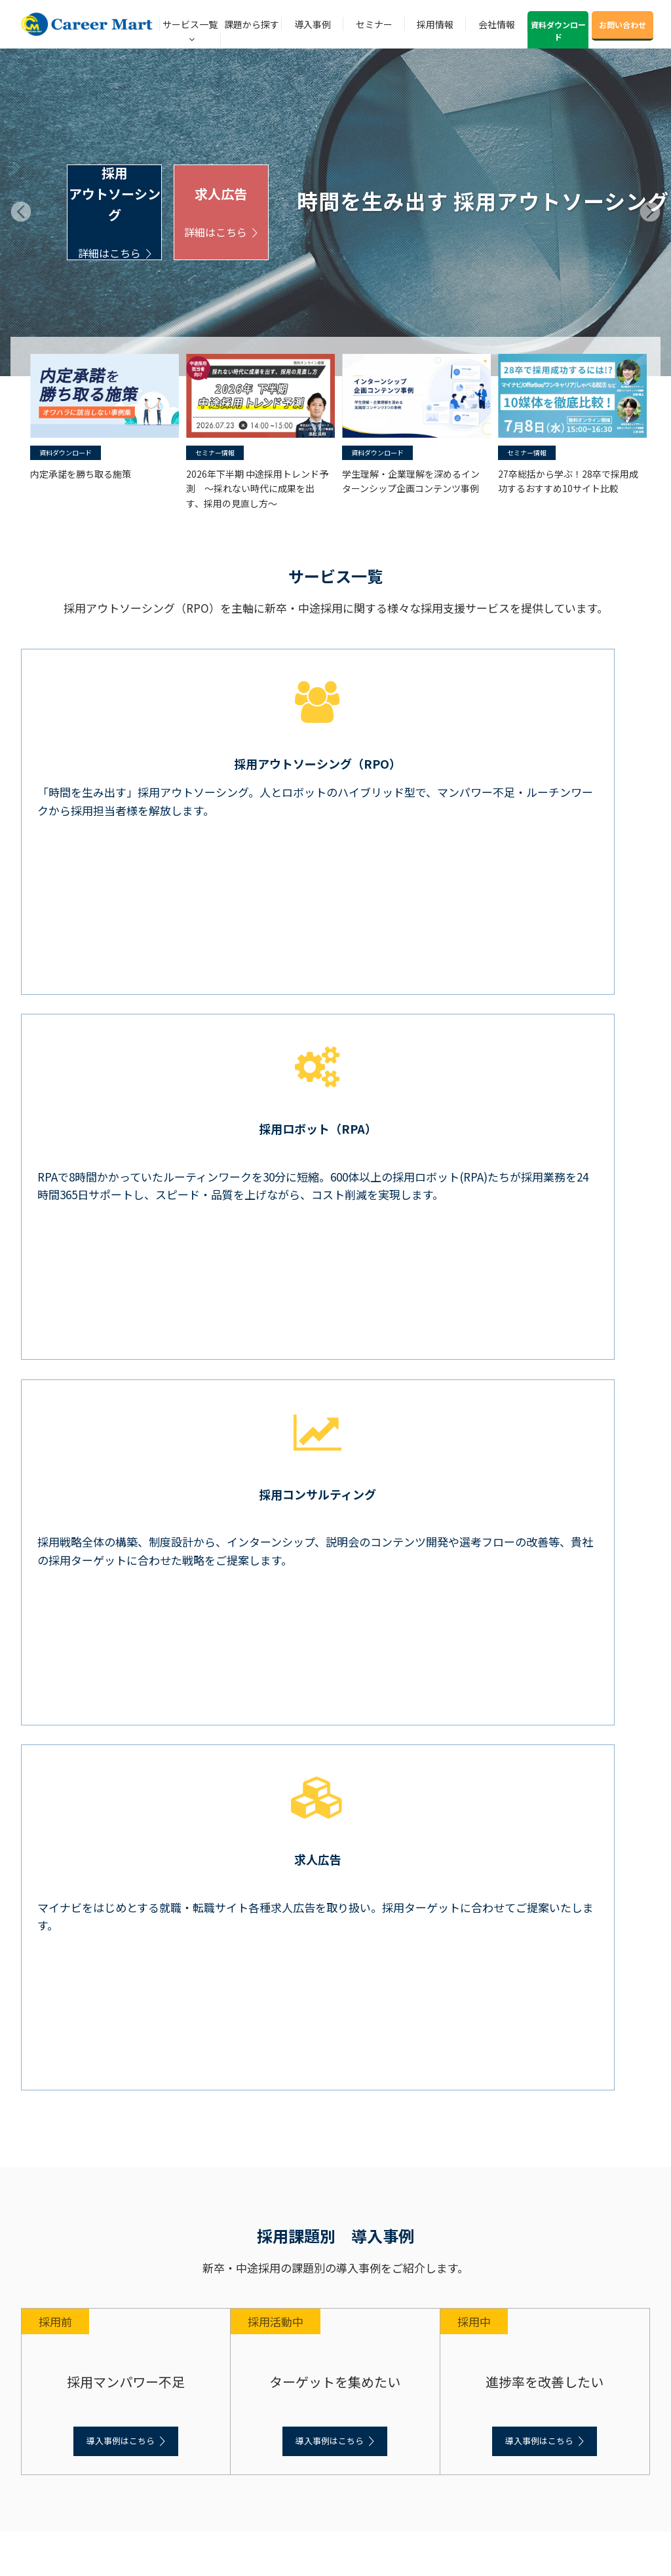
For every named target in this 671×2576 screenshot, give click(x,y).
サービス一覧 (190, 24)
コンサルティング (68, 1938)
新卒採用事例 (44, 2174)
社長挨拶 (36, 2392)
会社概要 (36, 2337)
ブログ (34, 2286)
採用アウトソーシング (114, 212)
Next (650, 212)
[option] (101, 417)
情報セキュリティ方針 (60, 2447)
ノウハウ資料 (48, 2244)
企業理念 (36, 2410)
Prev (20, 212)
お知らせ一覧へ (336, 1765)
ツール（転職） (64, 2048)
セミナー (374, 24)
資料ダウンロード (558, 30)
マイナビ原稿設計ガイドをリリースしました (269, 1585)
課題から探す (251, 24)
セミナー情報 (215, 452)
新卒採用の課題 (48, 2117)
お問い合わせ (622, 24)
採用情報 (435, 24)
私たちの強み (44, 2373)
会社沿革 (36, 2355)
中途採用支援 (44, 1993)
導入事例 (312, 24)
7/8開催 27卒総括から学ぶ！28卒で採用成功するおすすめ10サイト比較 (337, 1624)
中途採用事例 (44, 2193)
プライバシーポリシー (60, 2428)
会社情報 (496, 24)
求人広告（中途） (68, 2067)
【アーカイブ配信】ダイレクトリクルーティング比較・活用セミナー (327, 1662)
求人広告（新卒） (68, 1975)
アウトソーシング (68, 1920)
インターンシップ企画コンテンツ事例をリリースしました (319, 1547)
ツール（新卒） (64, 1957)
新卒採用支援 (44, 1902)
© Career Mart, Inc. (293, 2544)
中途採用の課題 (48, 2135)
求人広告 (220, 212)
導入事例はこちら (120, 1324)
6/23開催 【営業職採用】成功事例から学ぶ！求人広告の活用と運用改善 (334, 1700)
